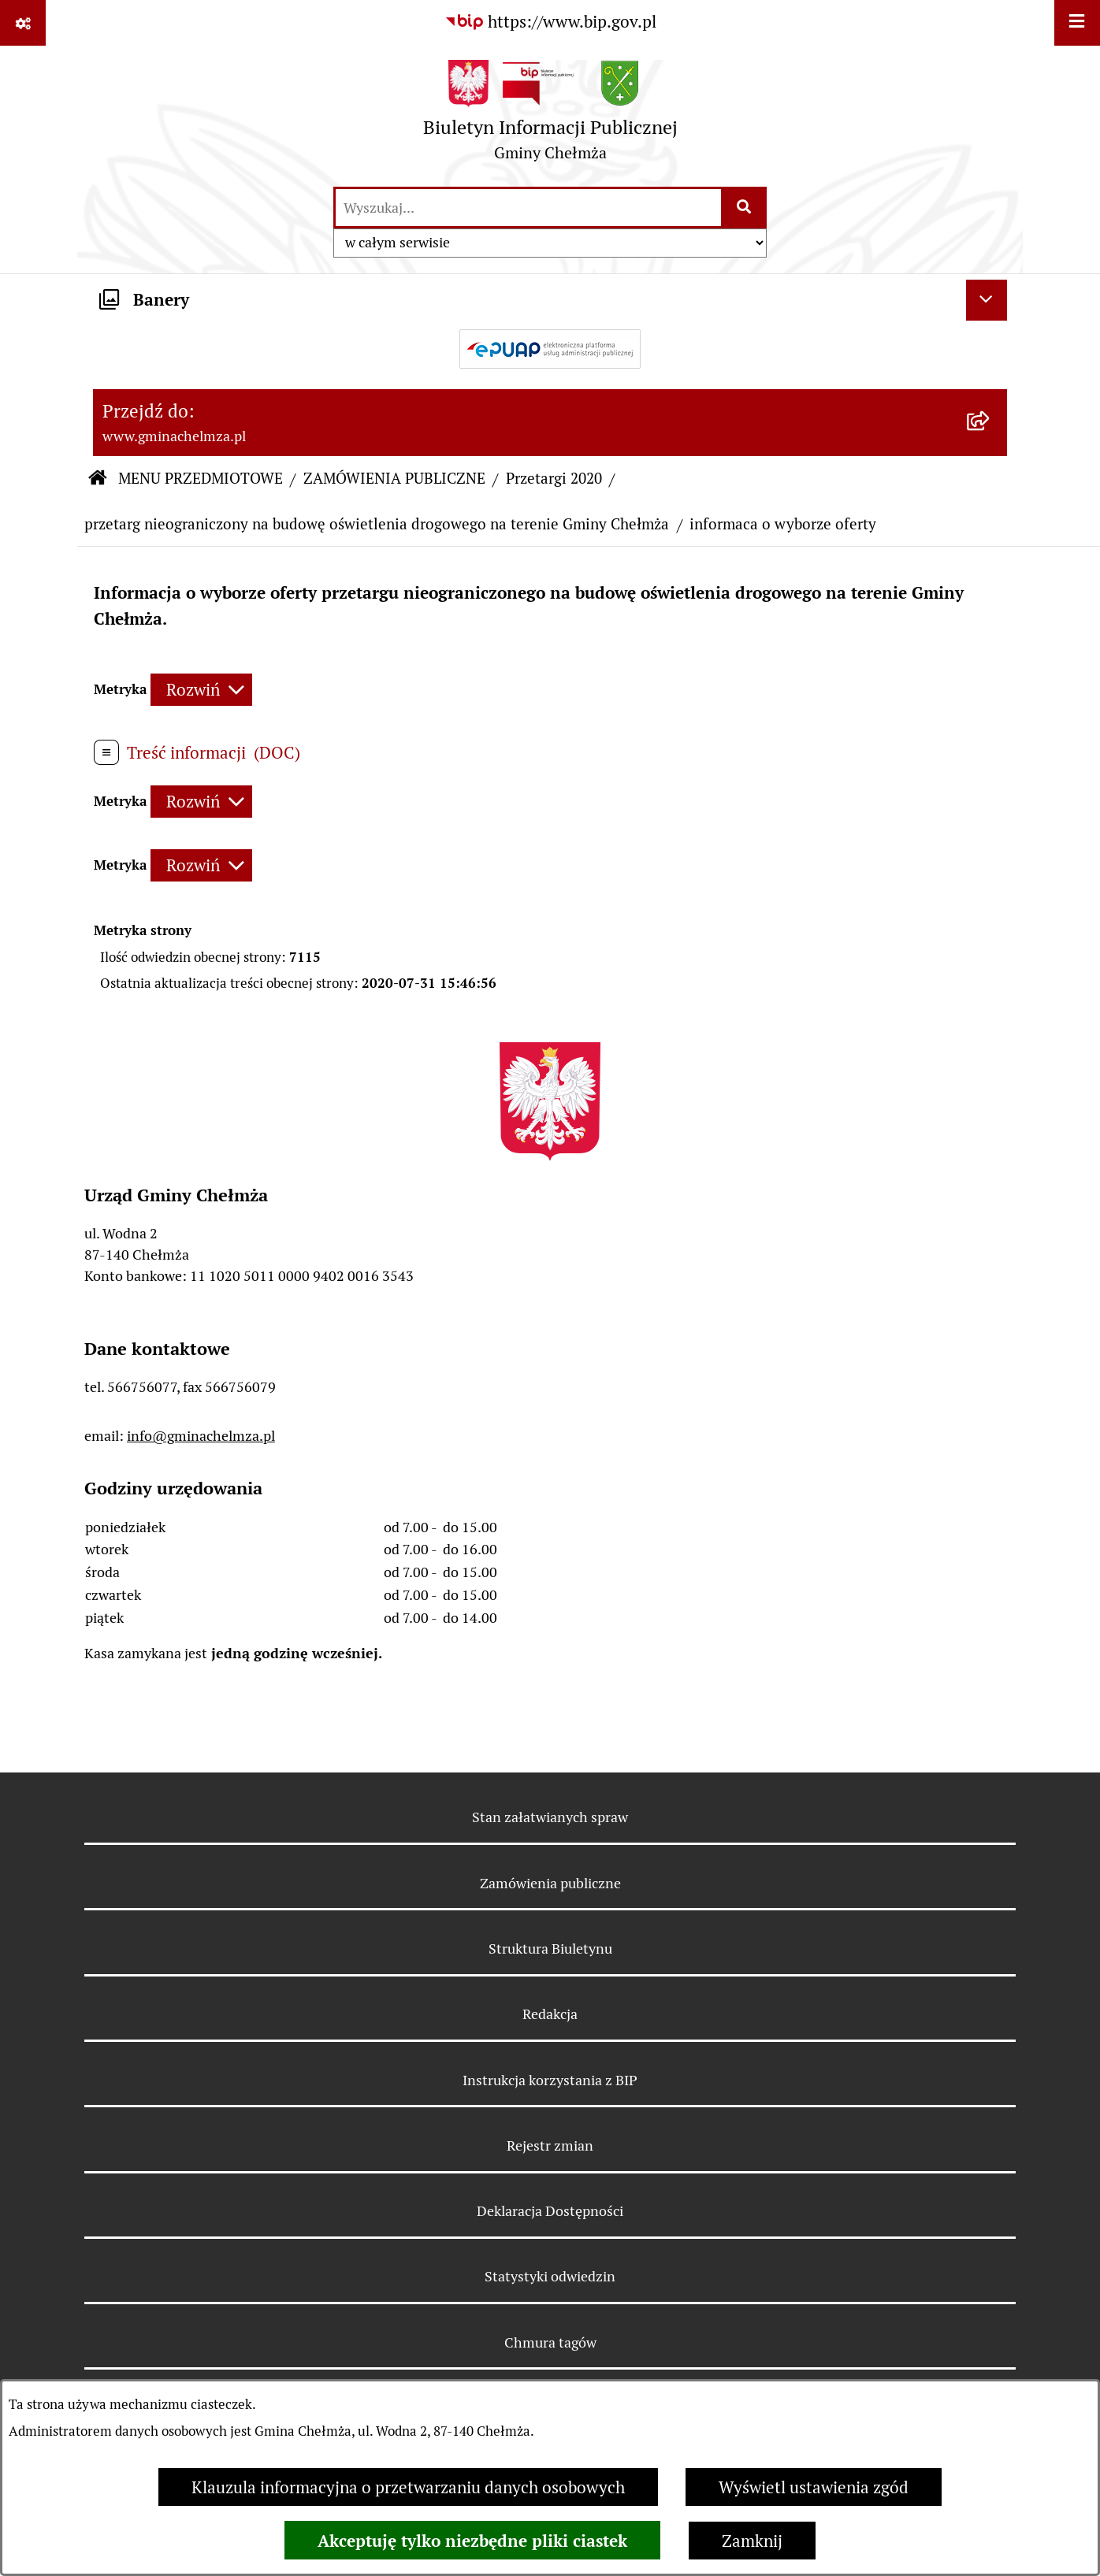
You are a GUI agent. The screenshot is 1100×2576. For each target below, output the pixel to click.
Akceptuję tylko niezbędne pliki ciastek (472, 2541)
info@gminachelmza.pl (201, 1436)
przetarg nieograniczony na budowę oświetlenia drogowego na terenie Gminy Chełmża (376, 524)
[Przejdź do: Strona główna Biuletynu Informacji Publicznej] (97, 480)
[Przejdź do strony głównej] (550, 115)
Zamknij (752, 2541)
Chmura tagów (550, 2342)
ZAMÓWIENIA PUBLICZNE (394, 478)
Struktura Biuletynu (550, 1948)
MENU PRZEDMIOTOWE (200, 478)
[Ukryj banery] (986, 300)
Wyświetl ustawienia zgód (814, 2487)
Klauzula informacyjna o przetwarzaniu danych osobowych (408, 2487)
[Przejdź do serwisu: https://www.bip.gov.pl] (550, 22)
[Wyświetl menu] (1077, 23)
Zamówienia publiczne (550, 1883)
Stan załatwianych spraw (550, 1817)
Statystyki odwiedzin (550, 2276)
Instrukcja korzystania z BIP (550, 2080)
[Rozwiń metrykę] (201, 690)
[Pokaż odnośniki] (23, 23)
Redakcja (550, 2014)
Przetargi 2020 (554, 478)
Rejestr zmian (550, 2145)
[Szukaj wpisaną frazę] (745, 207)
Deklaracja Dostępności (550, 2211)
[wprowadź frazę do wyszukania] (528, 207)
